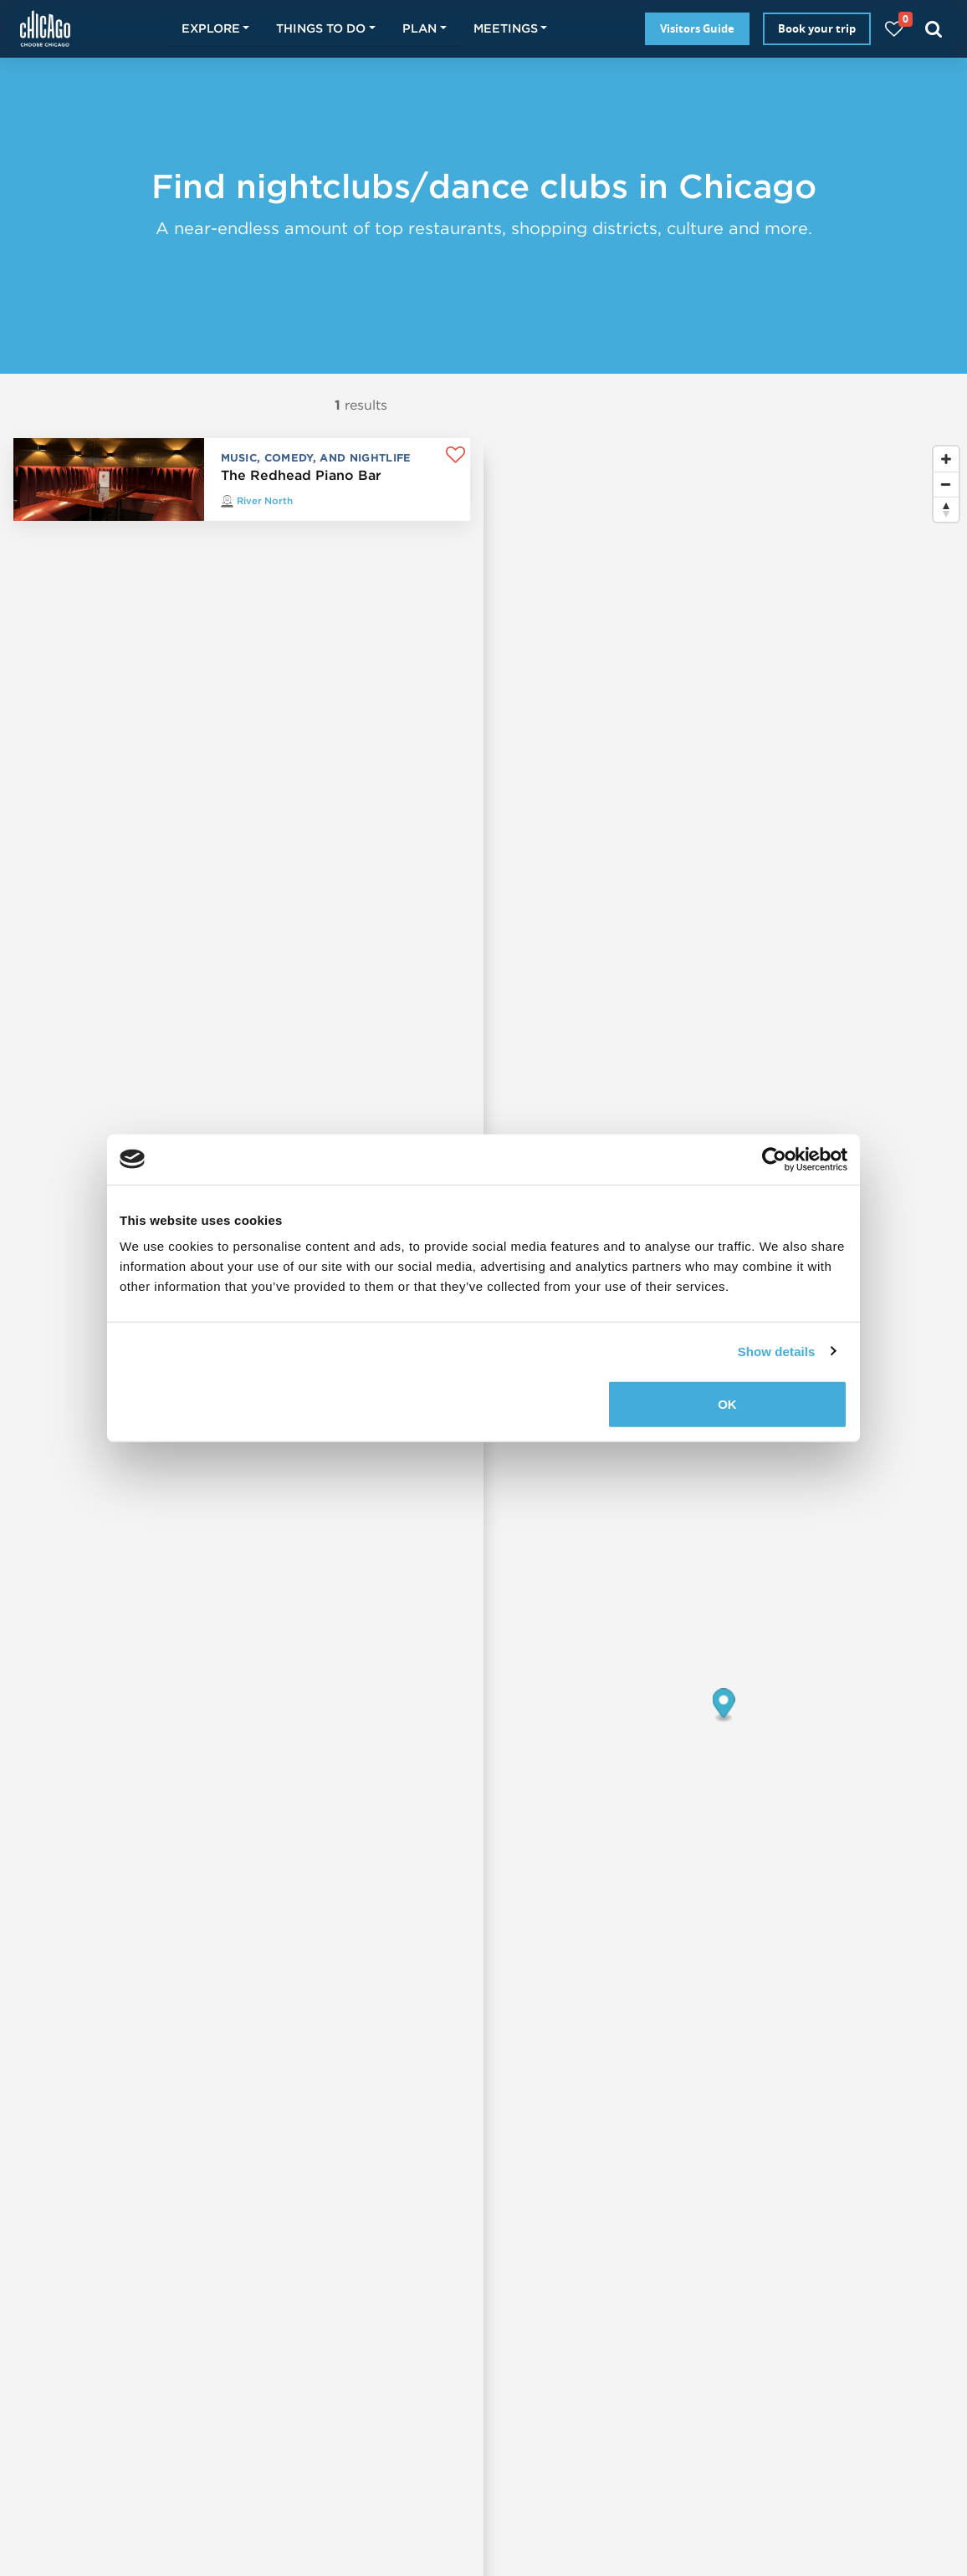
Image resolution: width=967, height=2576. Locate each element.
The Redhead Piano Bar (301, 475)
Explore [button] (211, 28)
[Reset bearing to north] (946, 509)
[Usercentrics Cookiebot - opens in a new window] (774, 1158)
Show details (777, 1351)
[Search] (934, 29)
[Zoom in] (946, 459)
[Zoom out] (946, 484)
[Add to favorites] (455, 455)
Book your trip (817, 28)
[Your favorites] (893, 29)
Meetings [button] (505, 28)
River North (265, 500)
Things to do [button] (321, 28)
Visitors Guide (697, 28)
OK (727, 1404)
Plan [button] (419, 28)
